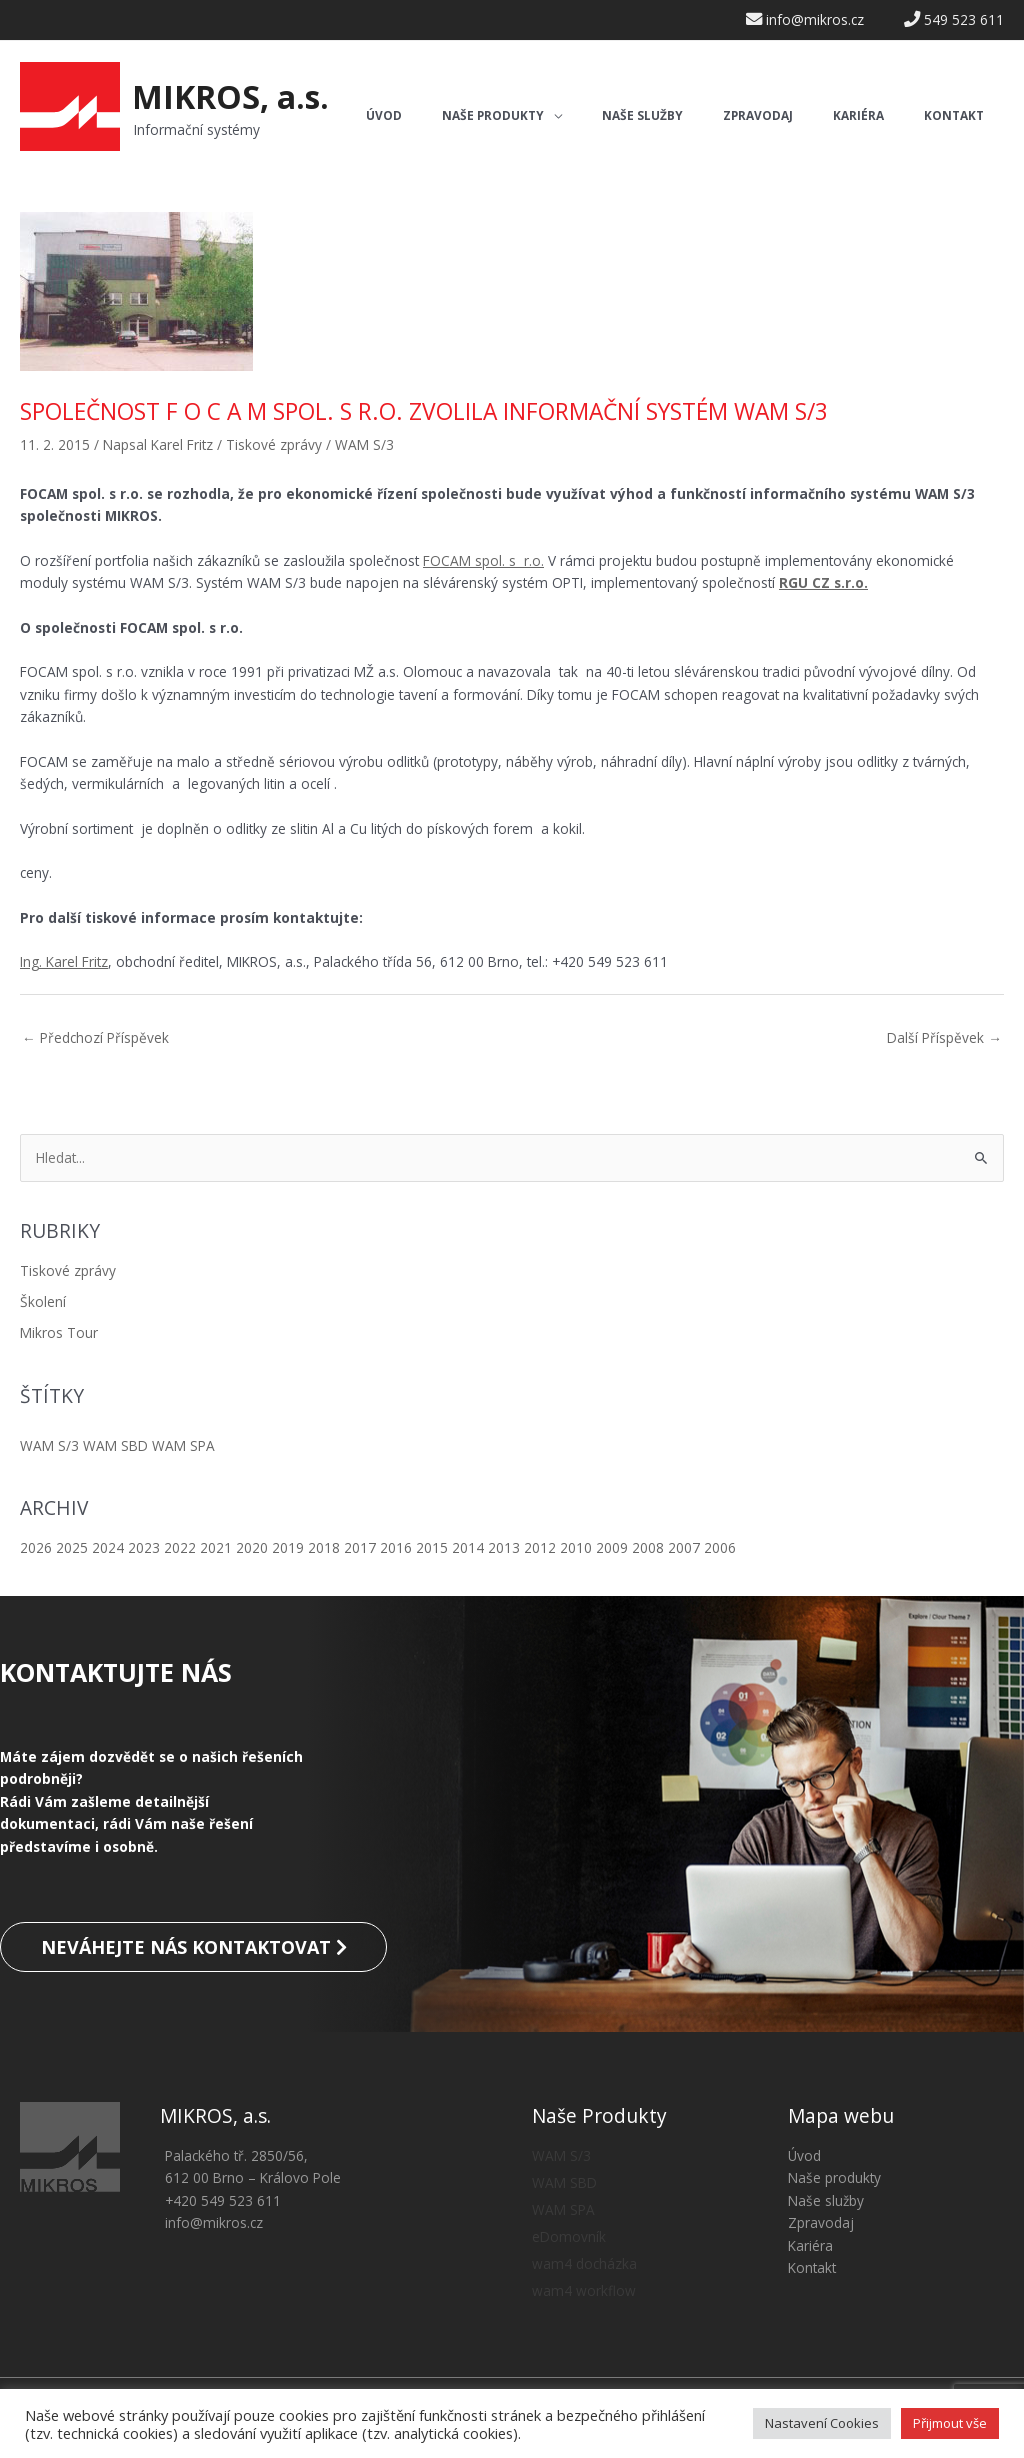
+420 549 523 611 (223, 2200)
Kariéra (810, 2245)
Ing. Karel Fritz (64, 961)
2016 (396, 1547)
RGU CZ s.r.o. (823, 582)
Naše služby (826, 2200)
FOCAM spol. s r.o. (483, 560)
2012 (540, 1547)
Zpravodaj (821, 2222)
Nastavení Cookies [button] (822, 2423)
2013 (504, 1547)
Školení (43, 1301)
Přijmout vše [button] (950, 2423)
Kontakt (812, 2267)
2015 (432, 1547)
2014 (468, 1547)
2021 (216, 1547)
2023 (144, 1547)
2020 (252, 1547)
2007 (684, 1547)
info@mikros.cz (214, 2222)
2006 (720, 1547)
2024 (108, 1547)
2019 (288, 1547)
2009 (612, 1547)
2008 (648, 1547)
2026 (36, 1547)
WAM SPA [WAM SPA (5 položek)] (183, 1445)
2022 (180, 1547)
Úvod (804, 2155)
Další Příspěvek (944, 1037)
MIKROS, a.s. (230, 96)
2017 (360, 1547)
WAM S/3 (364, 444)
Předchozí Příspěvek (95, 1037)
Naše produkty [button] (834, 2177)
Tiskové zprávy (68, 1270)
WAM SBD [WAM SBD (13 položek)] (115, 1445)
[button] (502, 116)
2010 (576, 1547)
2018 (324, 1547)
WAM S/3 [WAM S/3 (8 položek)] (49, 1445)
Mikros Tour (59, 1332)
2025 (72, 1547)
